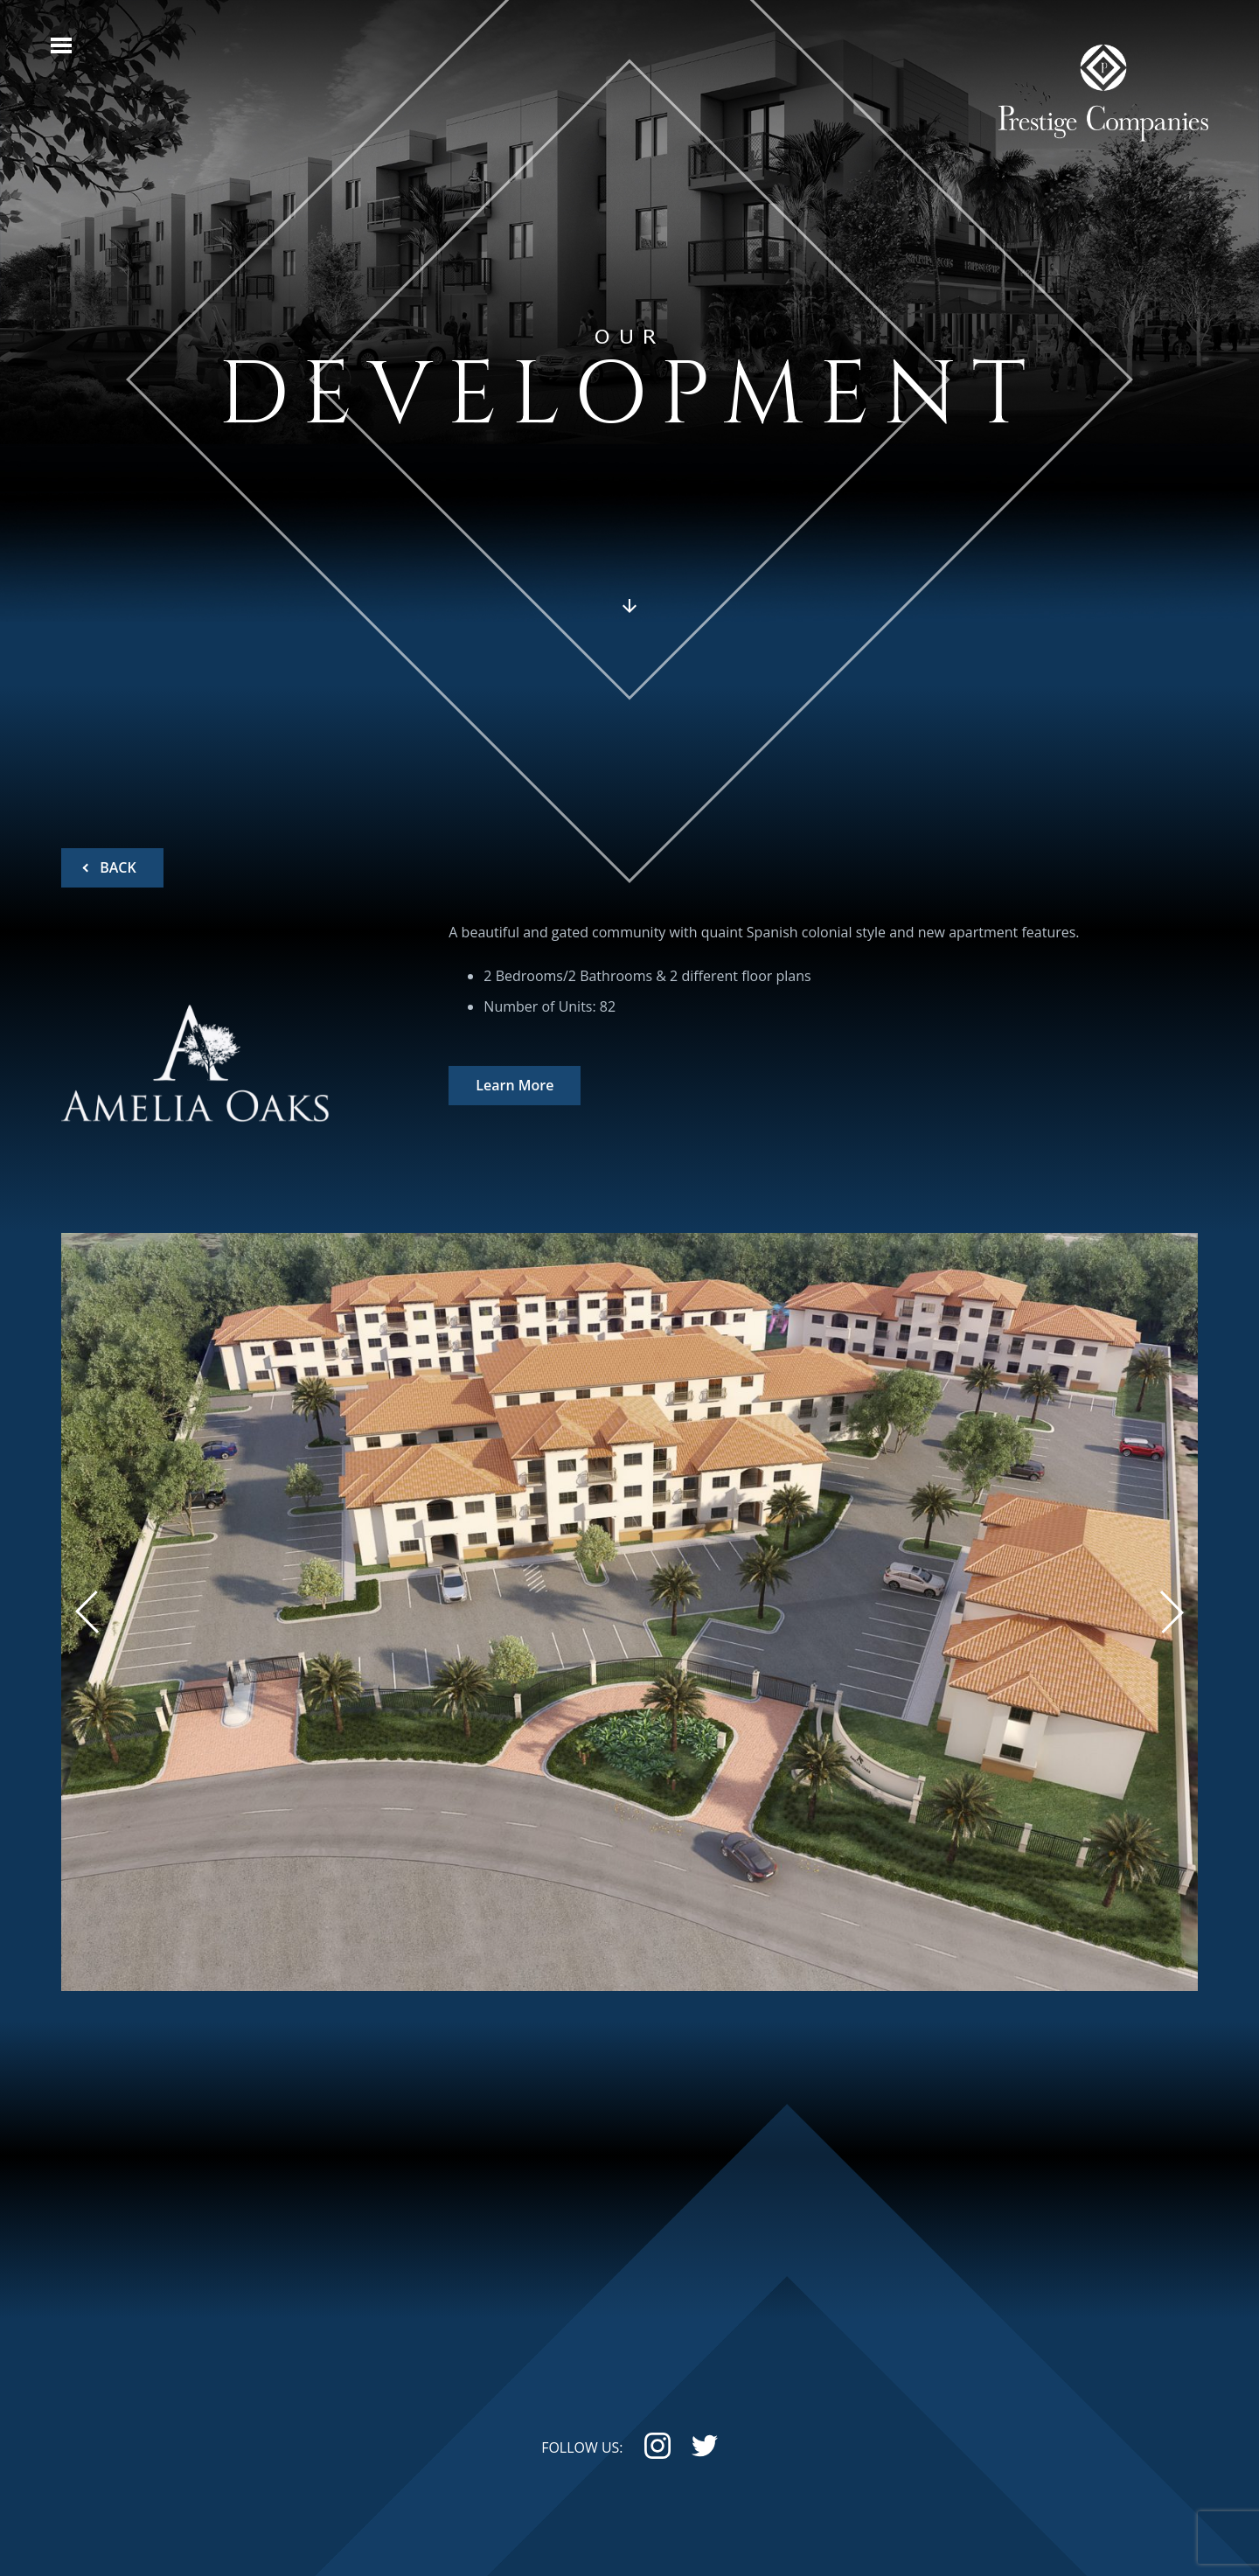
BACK (116, 867)
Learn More (514, 1086)
